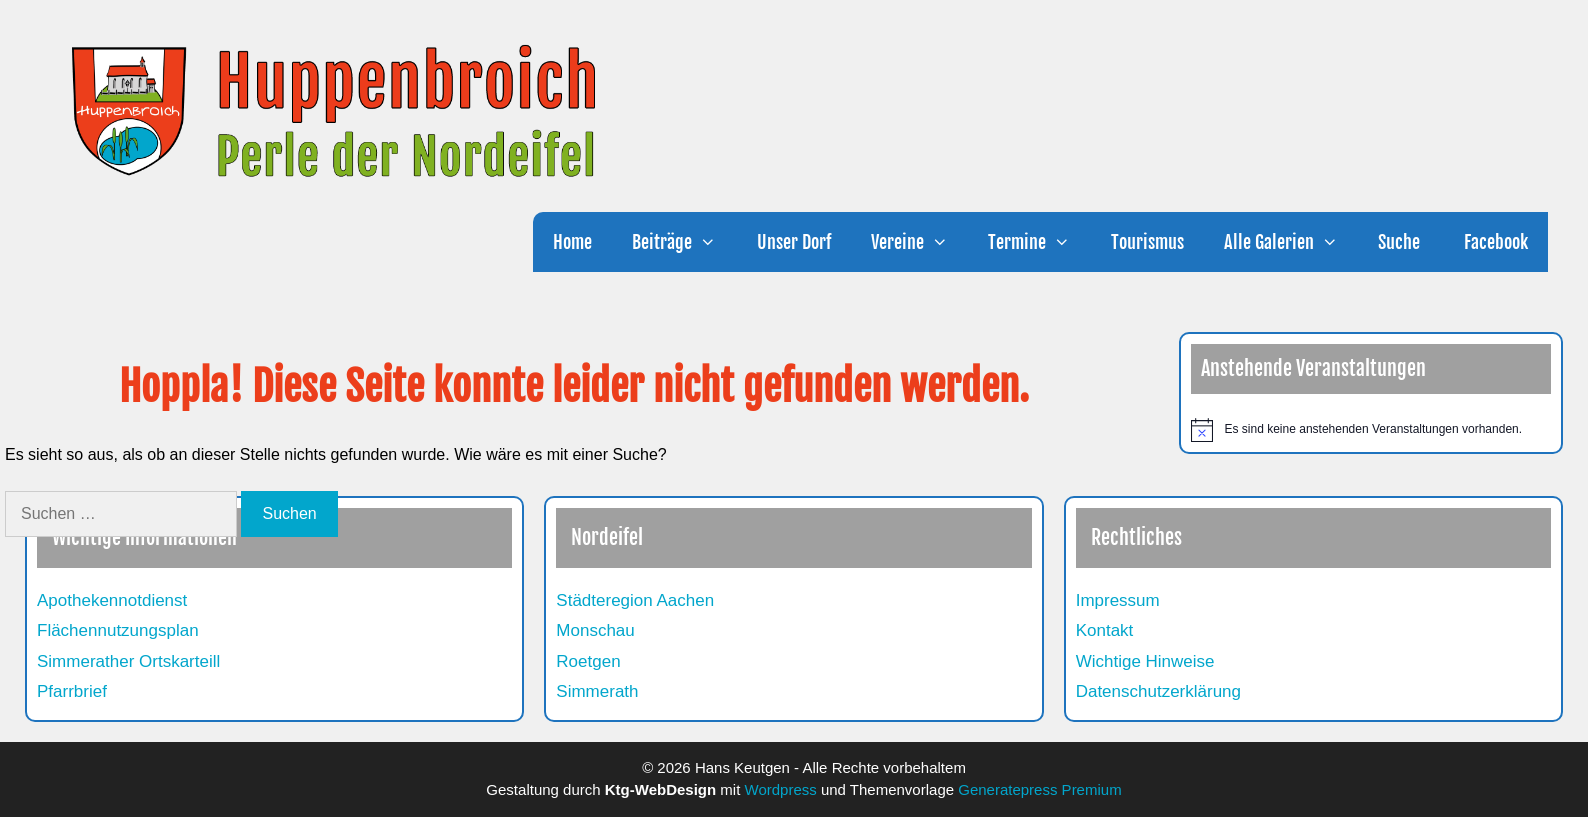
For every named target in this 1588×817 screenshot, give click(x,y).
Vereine (919, 242)
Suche (1399, 242)
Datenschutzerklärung (1158, 691)
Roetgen (588, 661)
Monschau (595, 630)
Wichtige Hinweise (1145, 661)
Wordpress (781, 789)
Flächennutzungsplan (118, 630)
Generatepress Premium (1039, 789)
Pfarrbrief (72, 691)
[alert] (1371, 430)
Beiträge (684, 242)
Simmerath (597, 691)
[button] (714, 242)
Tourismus (1147, 242)
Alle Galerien (1291, 242)
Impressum (1118, 600)
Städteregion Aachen (635, 600)
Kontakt (1105, 630)
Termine (1039, 242)
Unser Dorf (794, 242)
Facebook (1494, 242)
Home (572, 242)
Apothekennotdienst (112, 600)
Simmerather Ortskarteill (128, 661)
